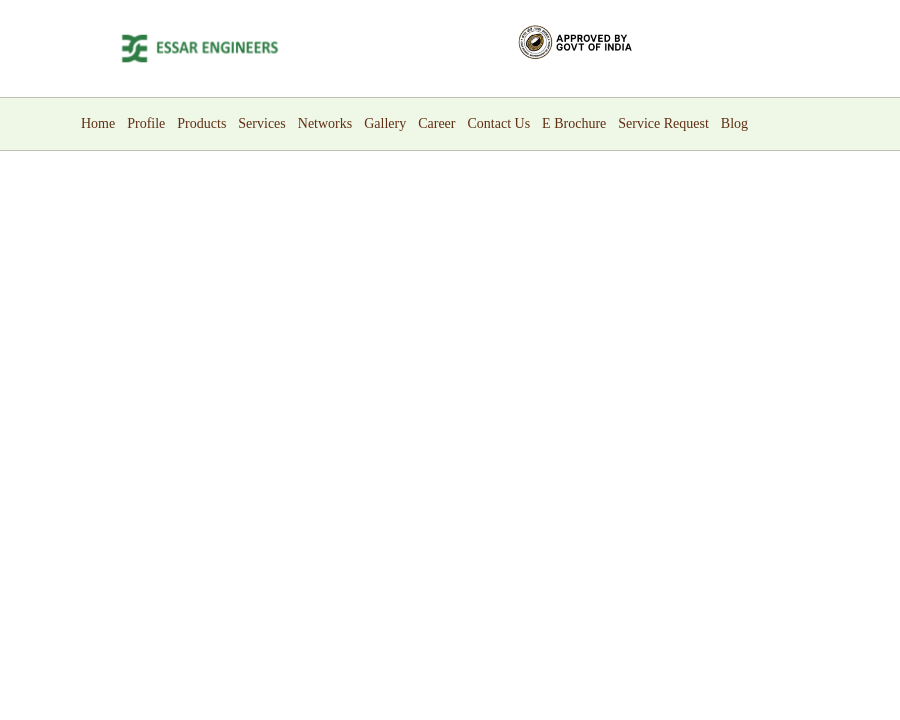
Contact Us (499, 123)
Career (436, 123)
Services (261, 123)
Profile (146, 123)
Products (201, 123)
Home (98, 123)
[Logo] (200, 48)
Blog (734, 123)
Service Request (663, 123)
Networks (325, 123)
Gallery (385, 123)
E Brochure (574, 123)
